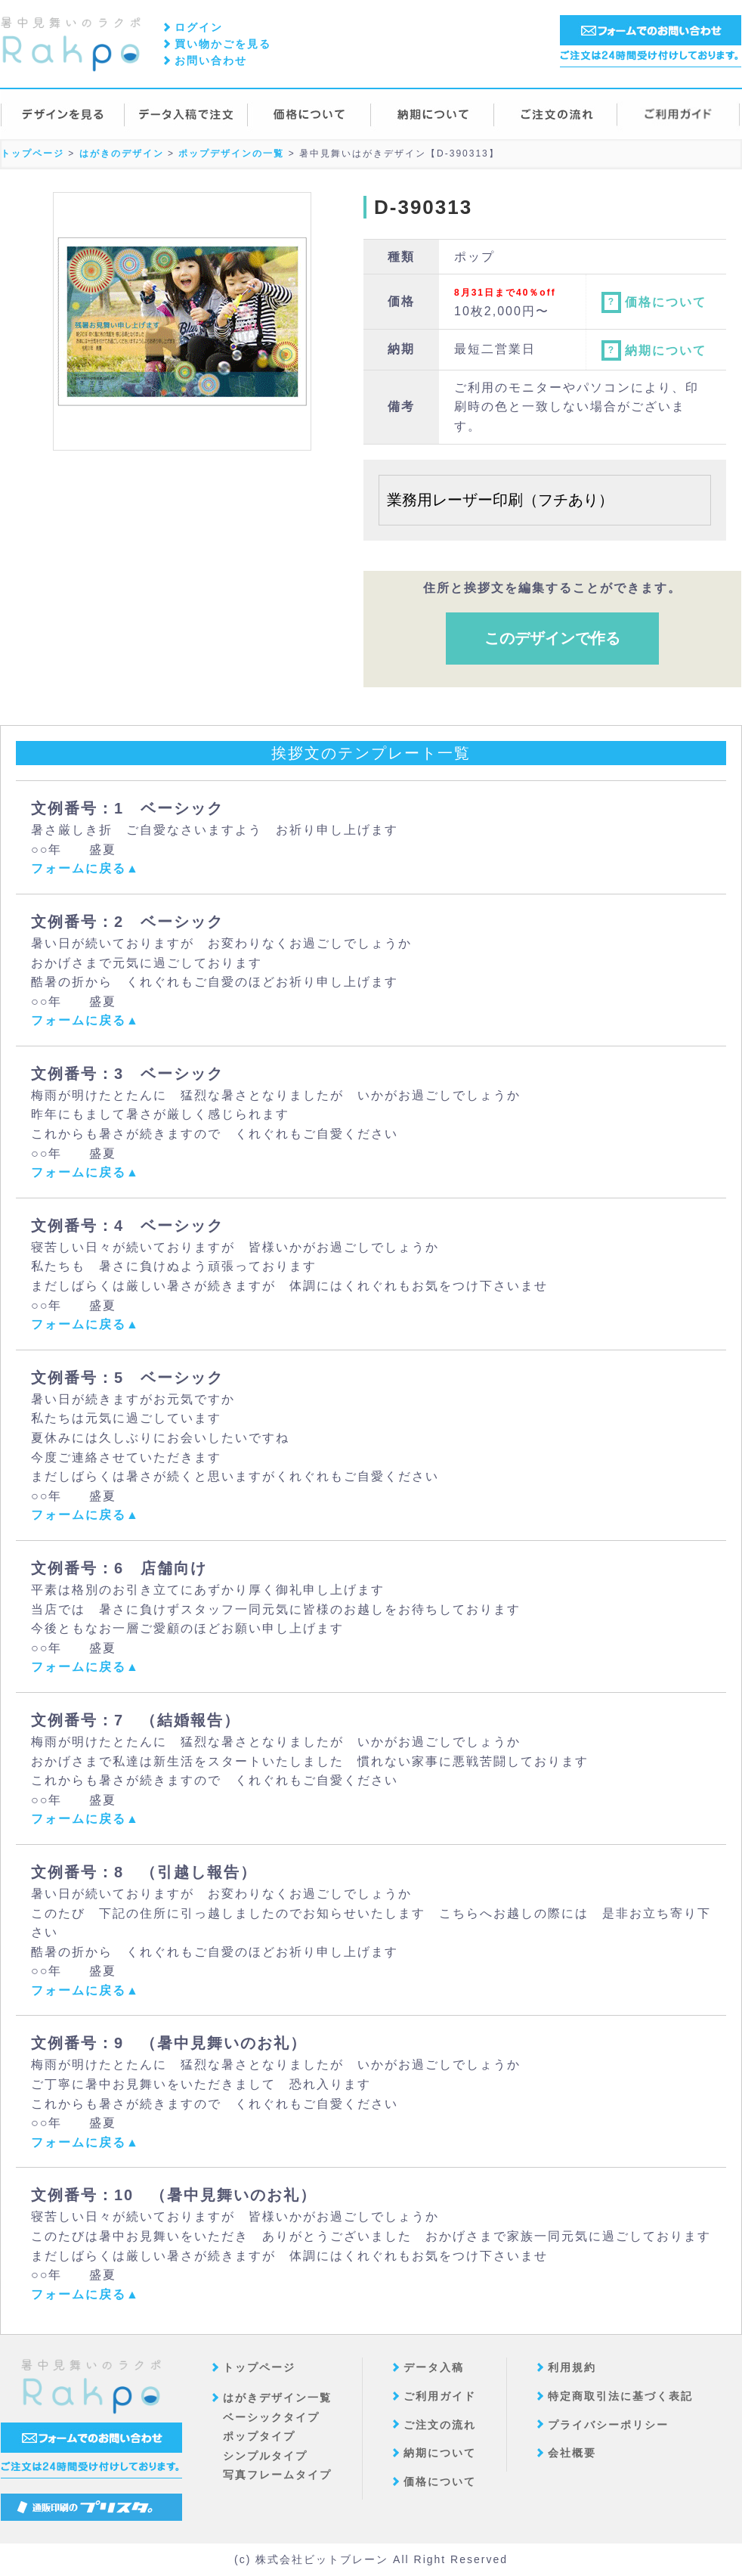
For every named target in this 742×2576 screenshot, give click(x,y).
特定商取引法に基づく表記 (620, 2396)
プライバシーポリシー (608, 2425)
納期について (653, 350)
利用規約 (572, 2367)
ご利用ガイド (439, 2396)
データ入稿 (433, 2367)
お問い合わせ (211, 60)
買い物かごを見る (223, 44)
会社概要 (572, 2453)
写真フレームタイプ (277, 2475)
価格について (653, 302)
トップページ (259, 2367)
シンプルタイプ (265, 2456)
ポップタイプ (259, 2436)
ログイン (199, 27)
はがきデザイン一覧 (277, 2398)
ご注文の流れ (439, 2425)
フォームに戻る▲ (85, 868)
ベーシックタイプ (271, 2417)
